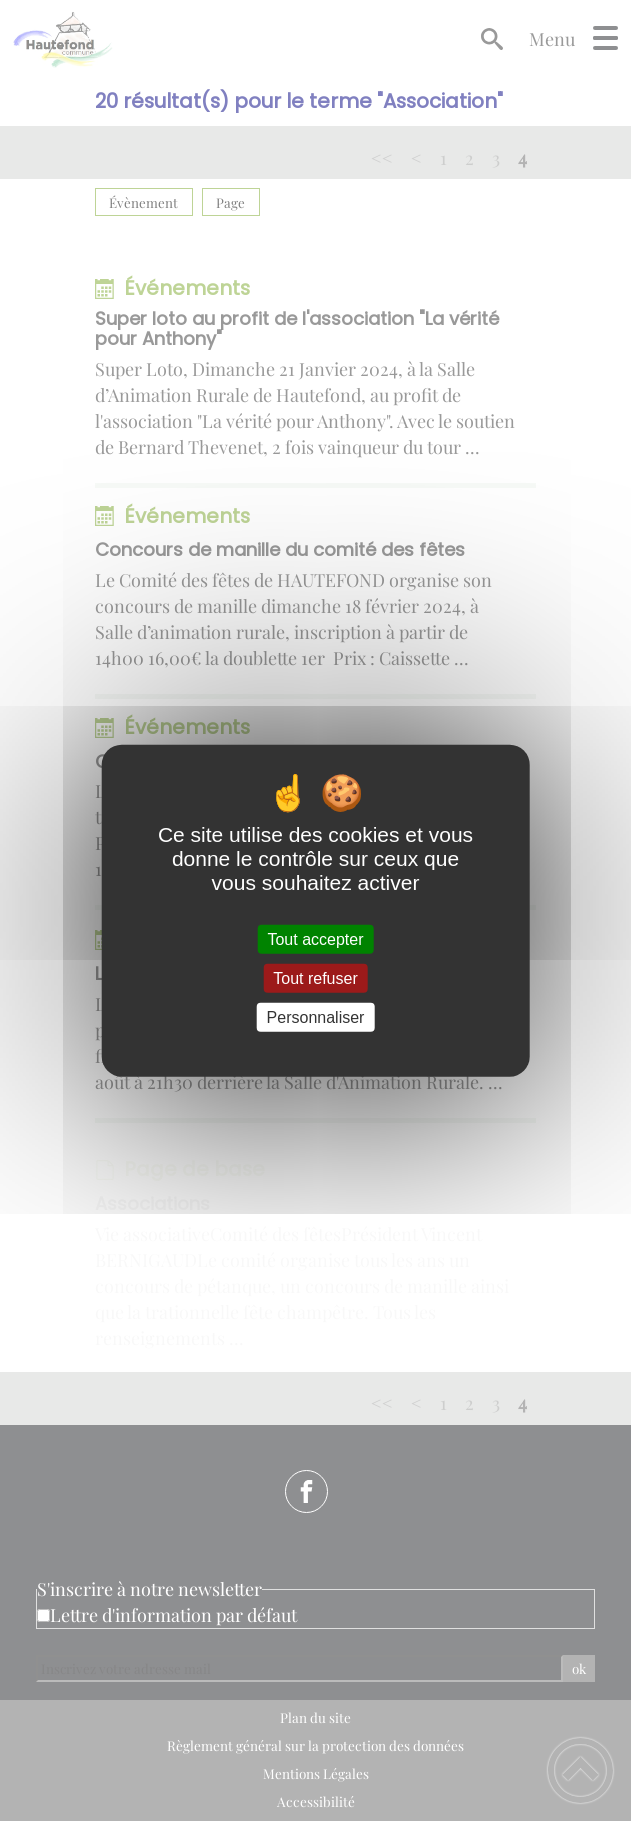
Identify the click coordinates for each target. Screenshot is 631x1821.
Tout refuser (315, 977)
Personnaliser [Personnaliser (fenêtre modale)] (316, 1017)
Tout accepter (315, 938)
